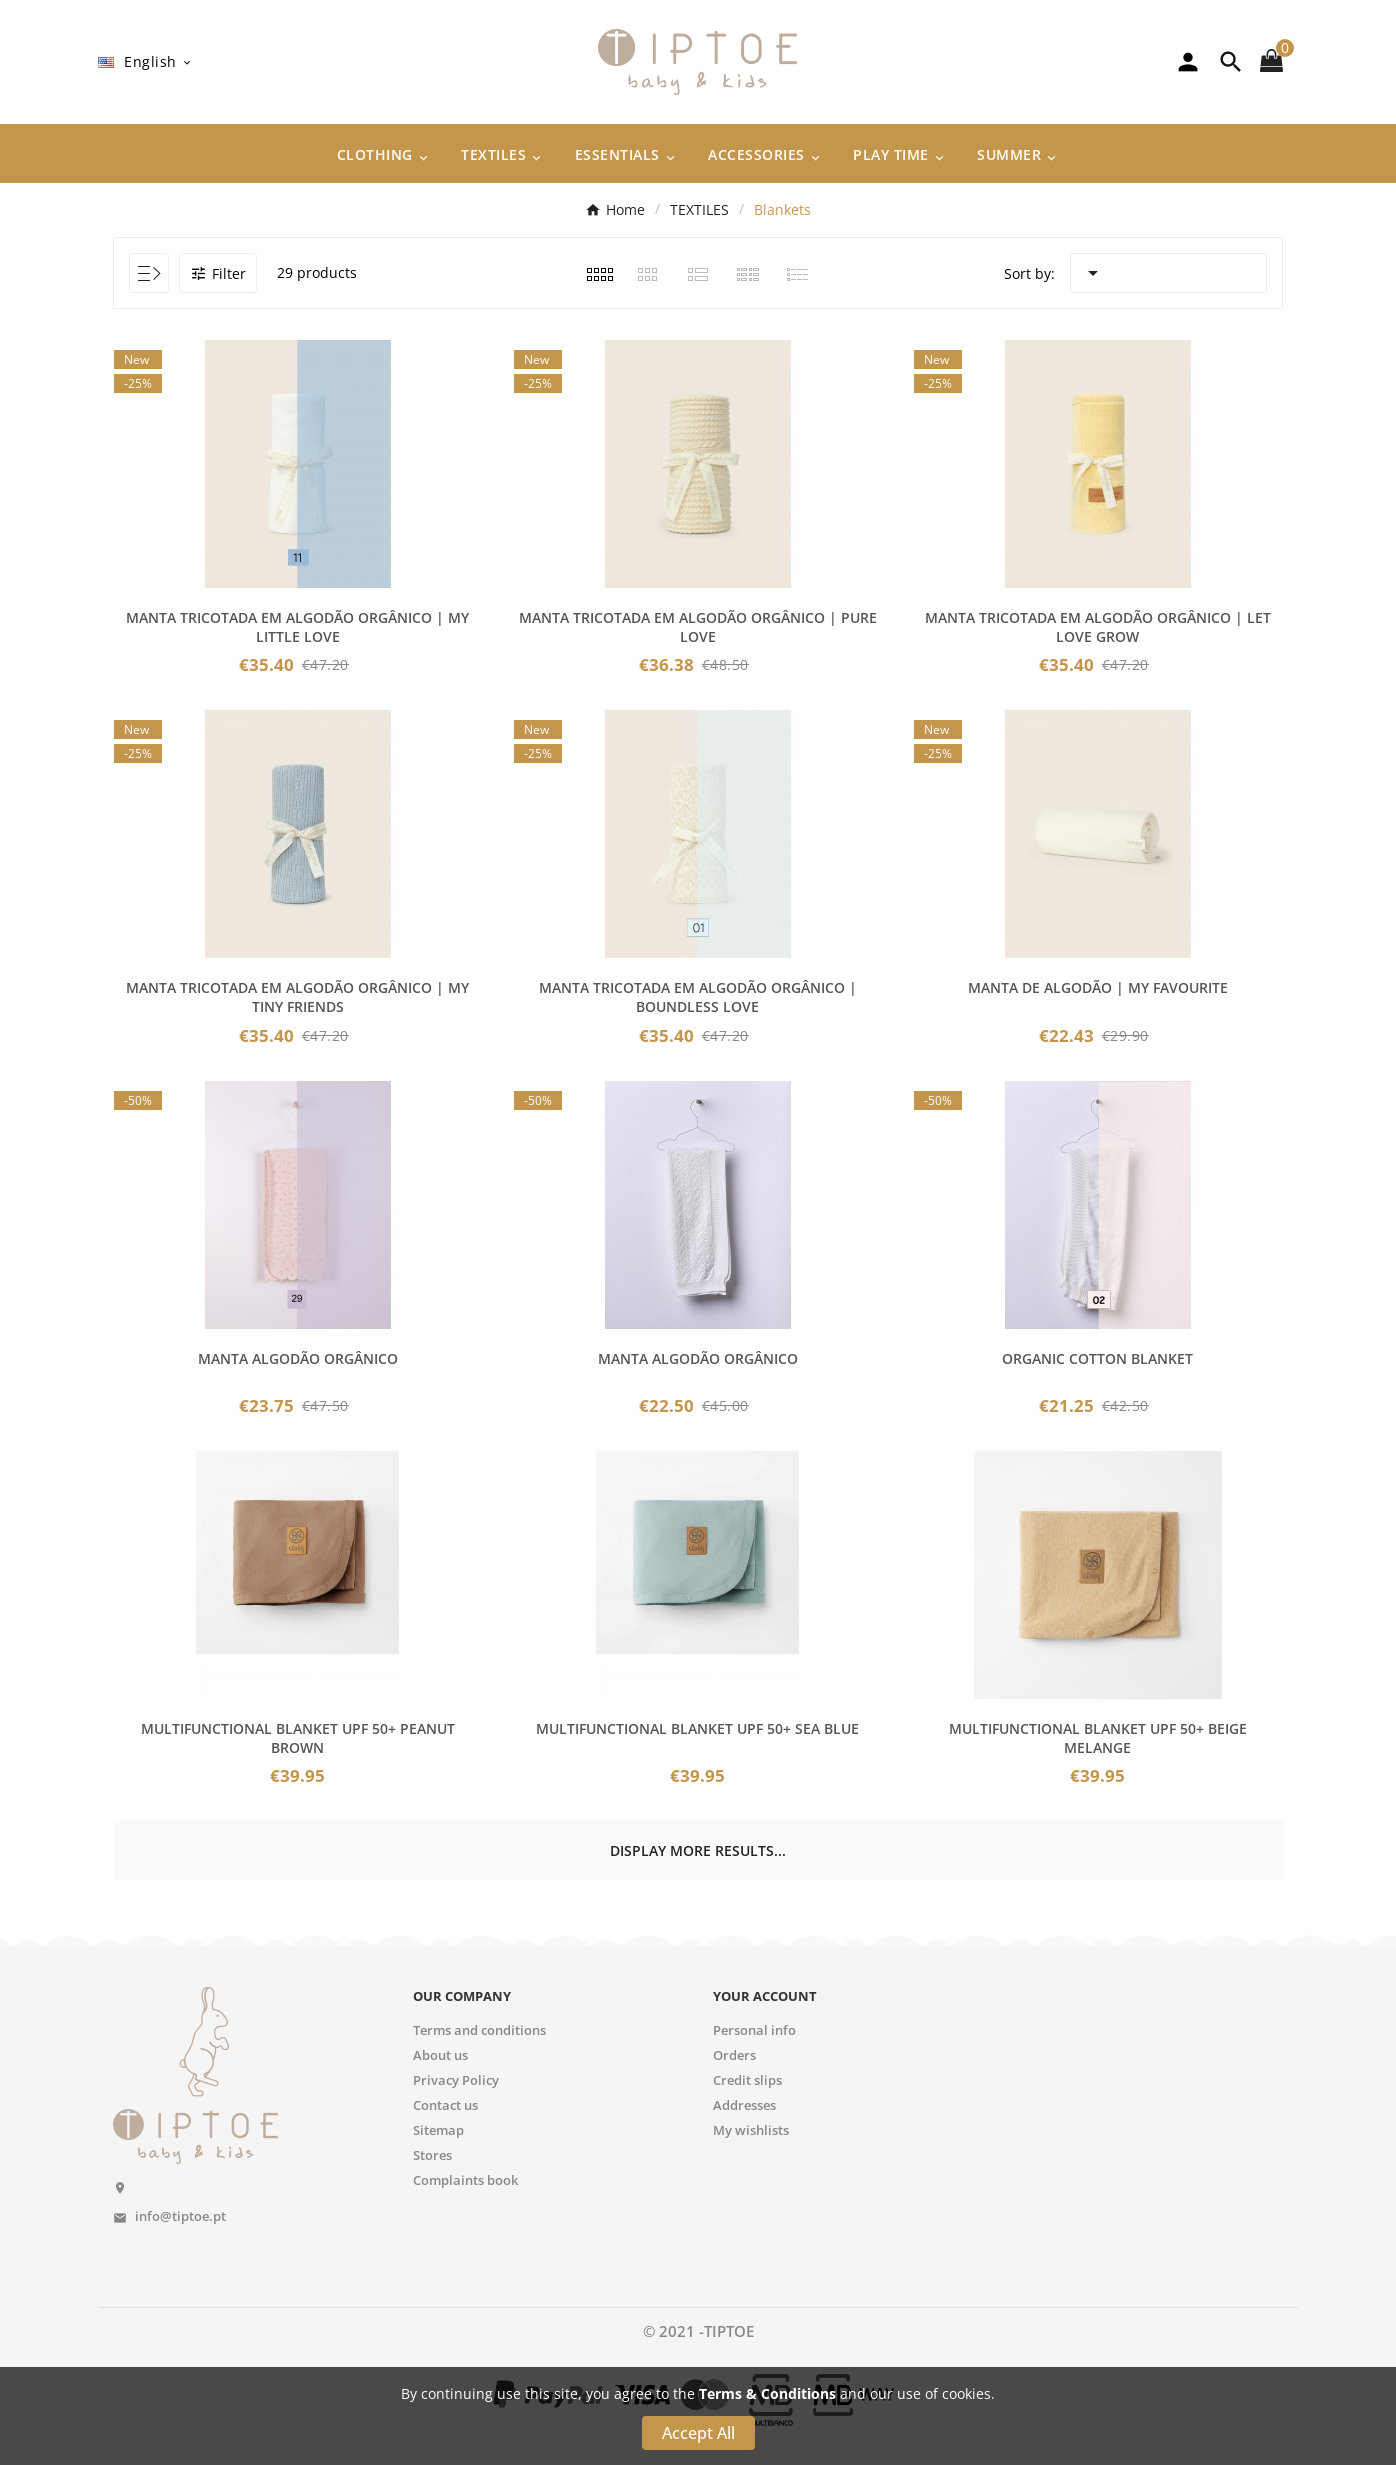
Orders (734, 2055)
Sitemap (438, 2130)
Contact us (445, 2105)
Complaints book (465, 2180)
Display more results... (698, 1850)
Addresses (744, 2105)
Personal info (754, 2030)
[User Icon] (1188, 62)
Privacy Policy (456, 2080)
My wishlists (751, 2130)
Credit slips (747, 2080)
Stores (432, 2155)
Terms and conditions (479, 2030)
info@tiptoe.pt (180, 2216)
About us (440, 2055)
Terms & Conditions (767, 2393)
